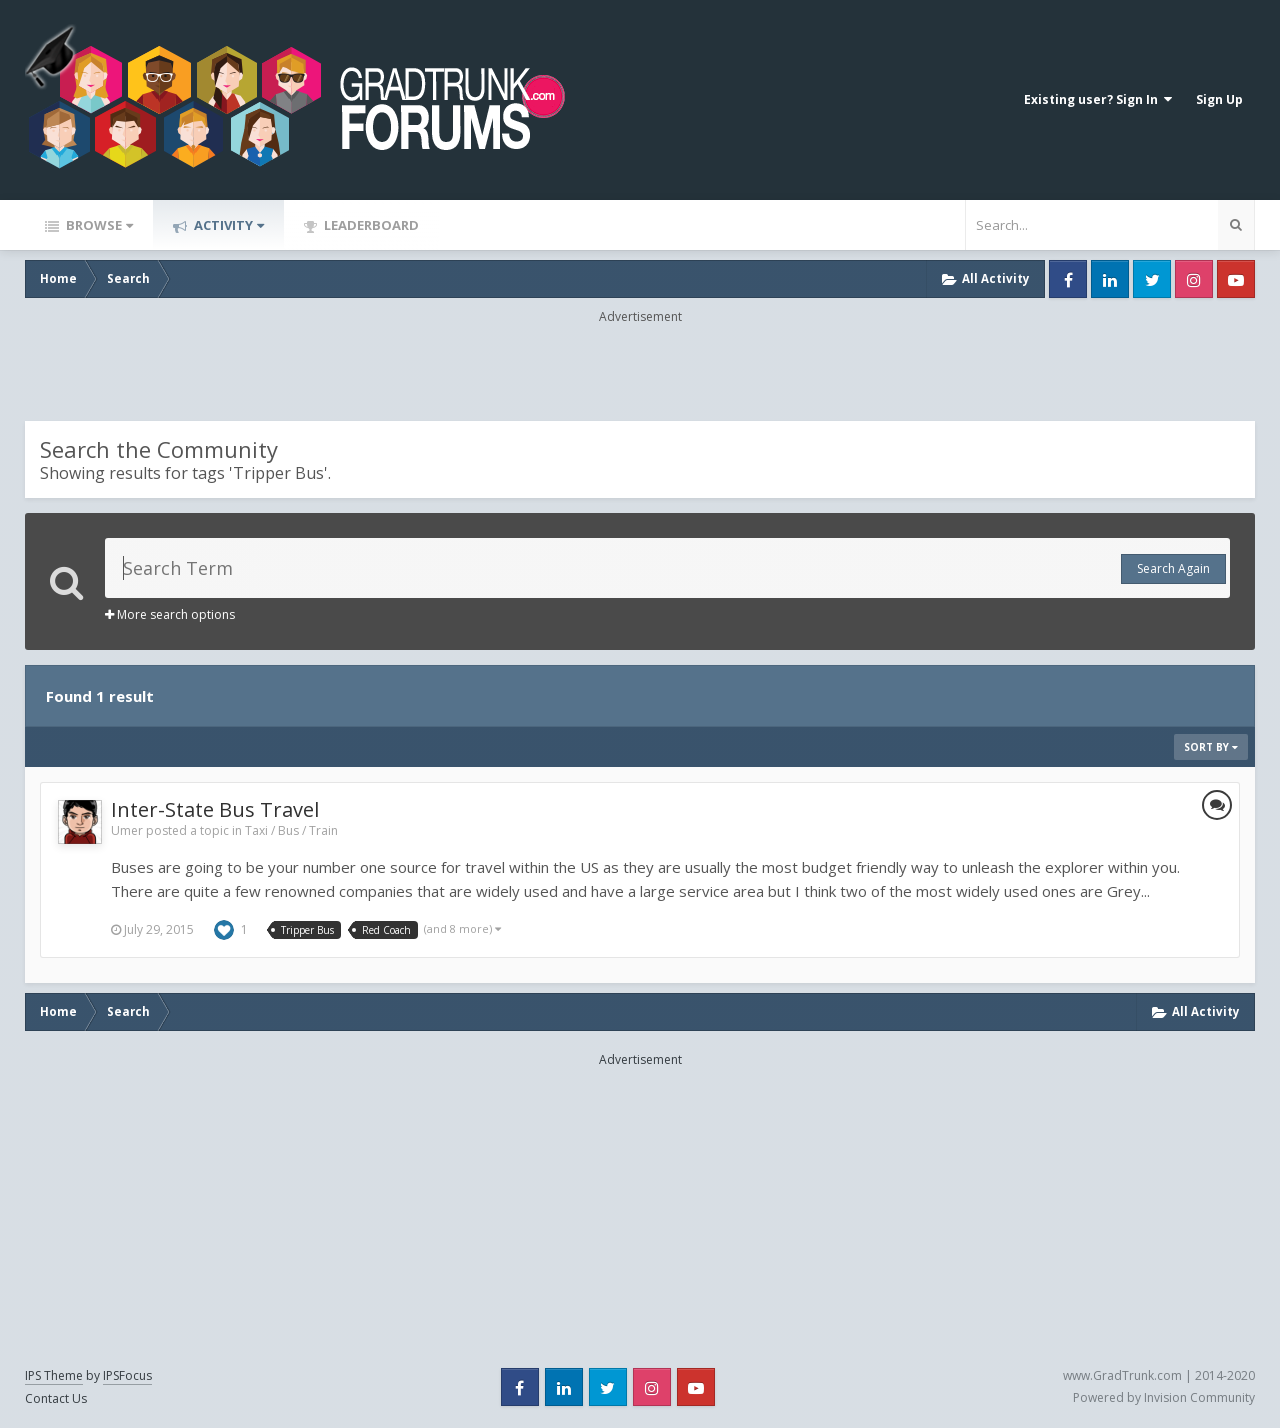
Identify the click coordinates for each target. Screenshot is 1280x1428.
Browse (98, 225)
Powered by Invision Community (1164, 1397)
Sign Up (1219, 99)
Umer (127, 830)
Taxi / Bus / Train (291, 830)
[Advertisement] (640, 371)
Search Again (1173, 568)
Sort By (1211, 747)
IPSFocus (127, 1375)
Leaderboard (370, 225)
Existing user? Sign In (1098, 99)
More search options (170, 614)
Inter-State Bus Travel (215, 809)
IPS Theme (54, 1375)
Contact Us (56, 1398)
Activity (227, 225)
